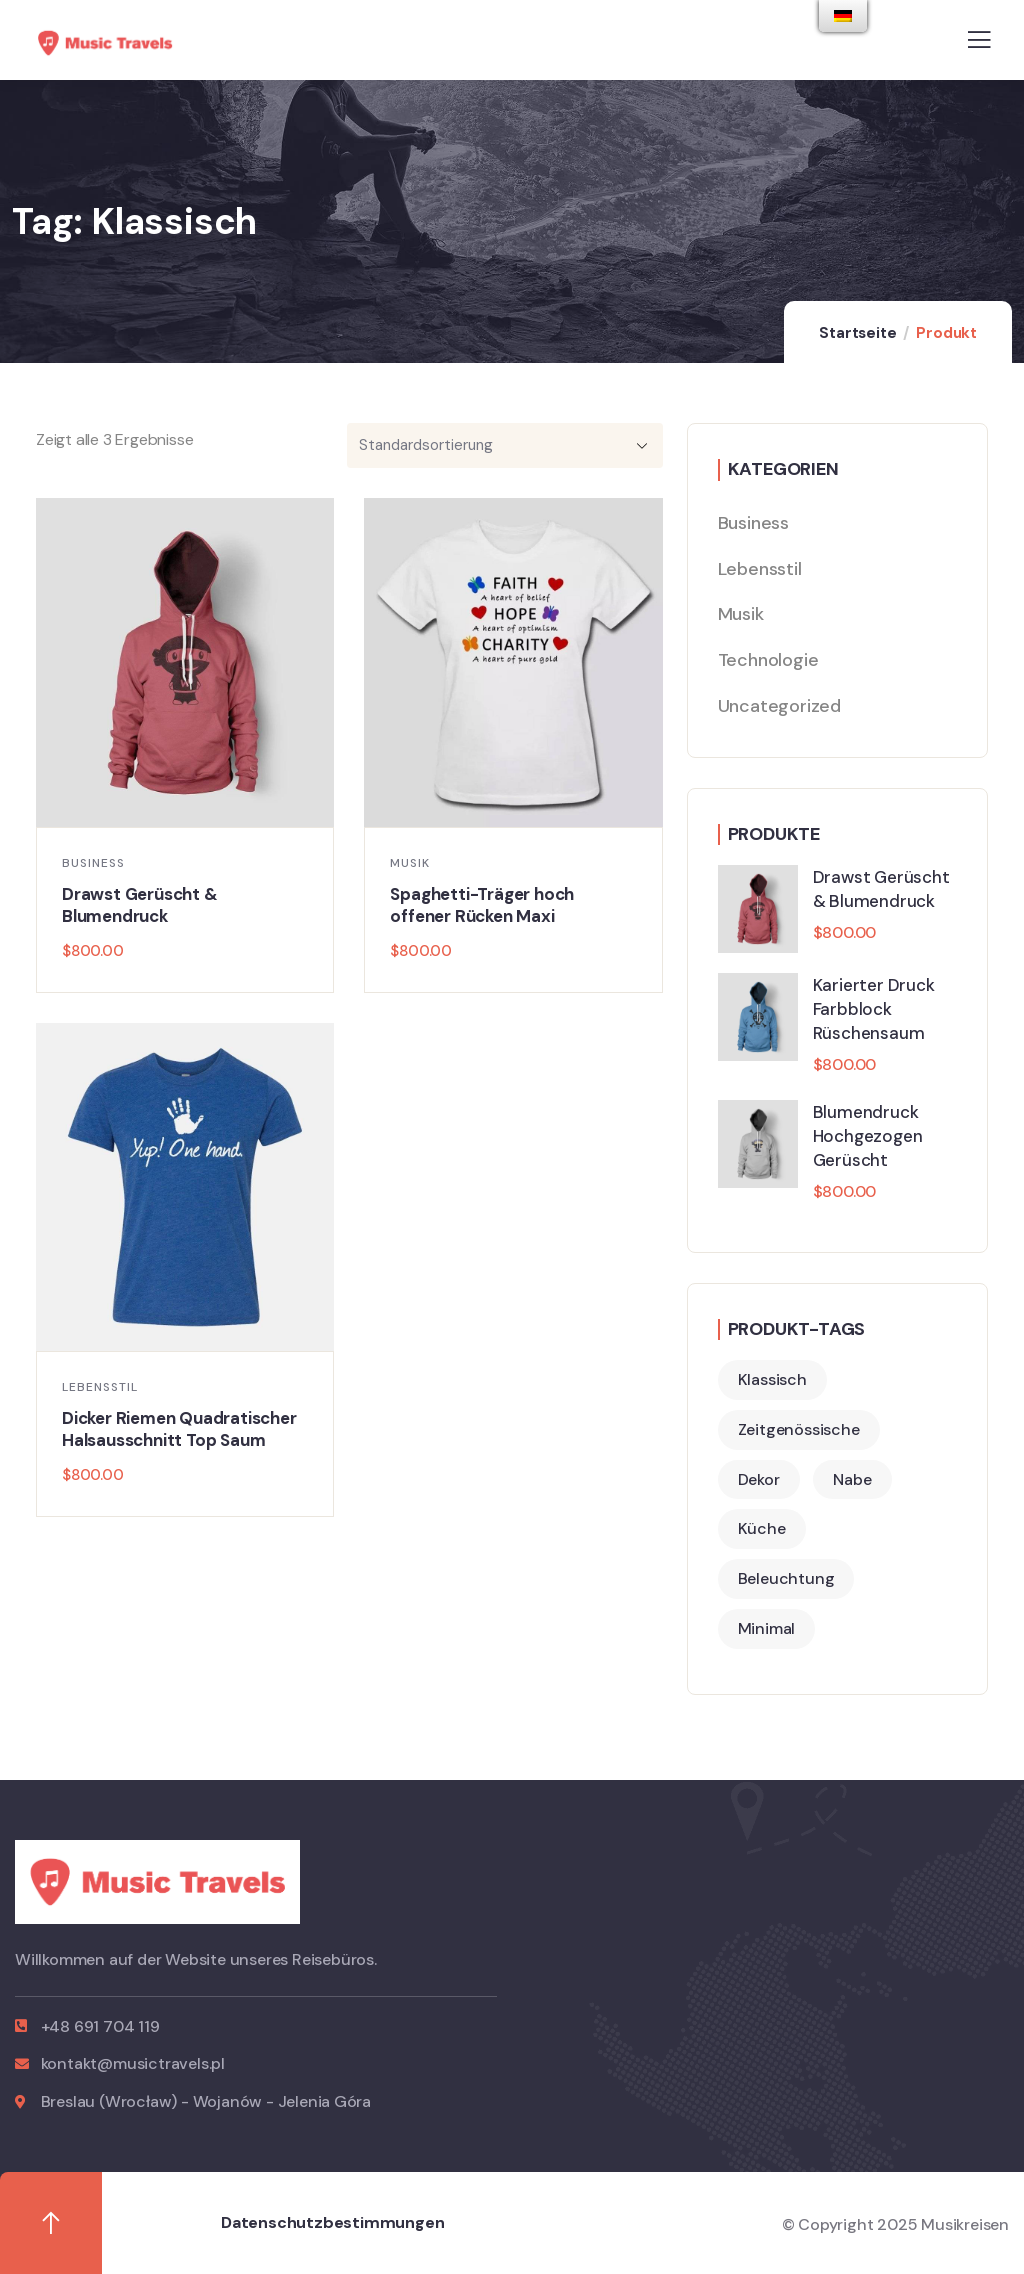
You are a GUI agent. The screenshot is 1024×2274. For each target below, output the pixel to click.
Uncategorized (779, 706)
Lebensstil (100, 1387)
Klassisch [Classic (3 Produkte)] (772, 1379)
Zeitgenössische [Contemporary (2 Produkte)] (799, 1429)
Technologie (768, 660)
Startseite (857, 333)
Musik (410, 863)
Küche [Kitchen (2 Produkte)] (762, 1528)
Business (93, 863)
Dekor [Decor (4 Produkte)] (759, 1479)
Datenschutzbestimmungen (332, 2222)
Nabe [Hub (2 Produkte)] (852, 1479)
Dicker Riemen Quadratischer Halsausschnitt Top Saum (179, 1429)
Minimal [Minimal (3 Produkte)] (767, 1628)
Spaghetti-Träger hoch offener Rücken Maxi (482, 905)
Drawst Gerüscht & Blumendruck (140, 905)
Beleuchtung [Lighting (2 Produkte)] (786, 1578)
